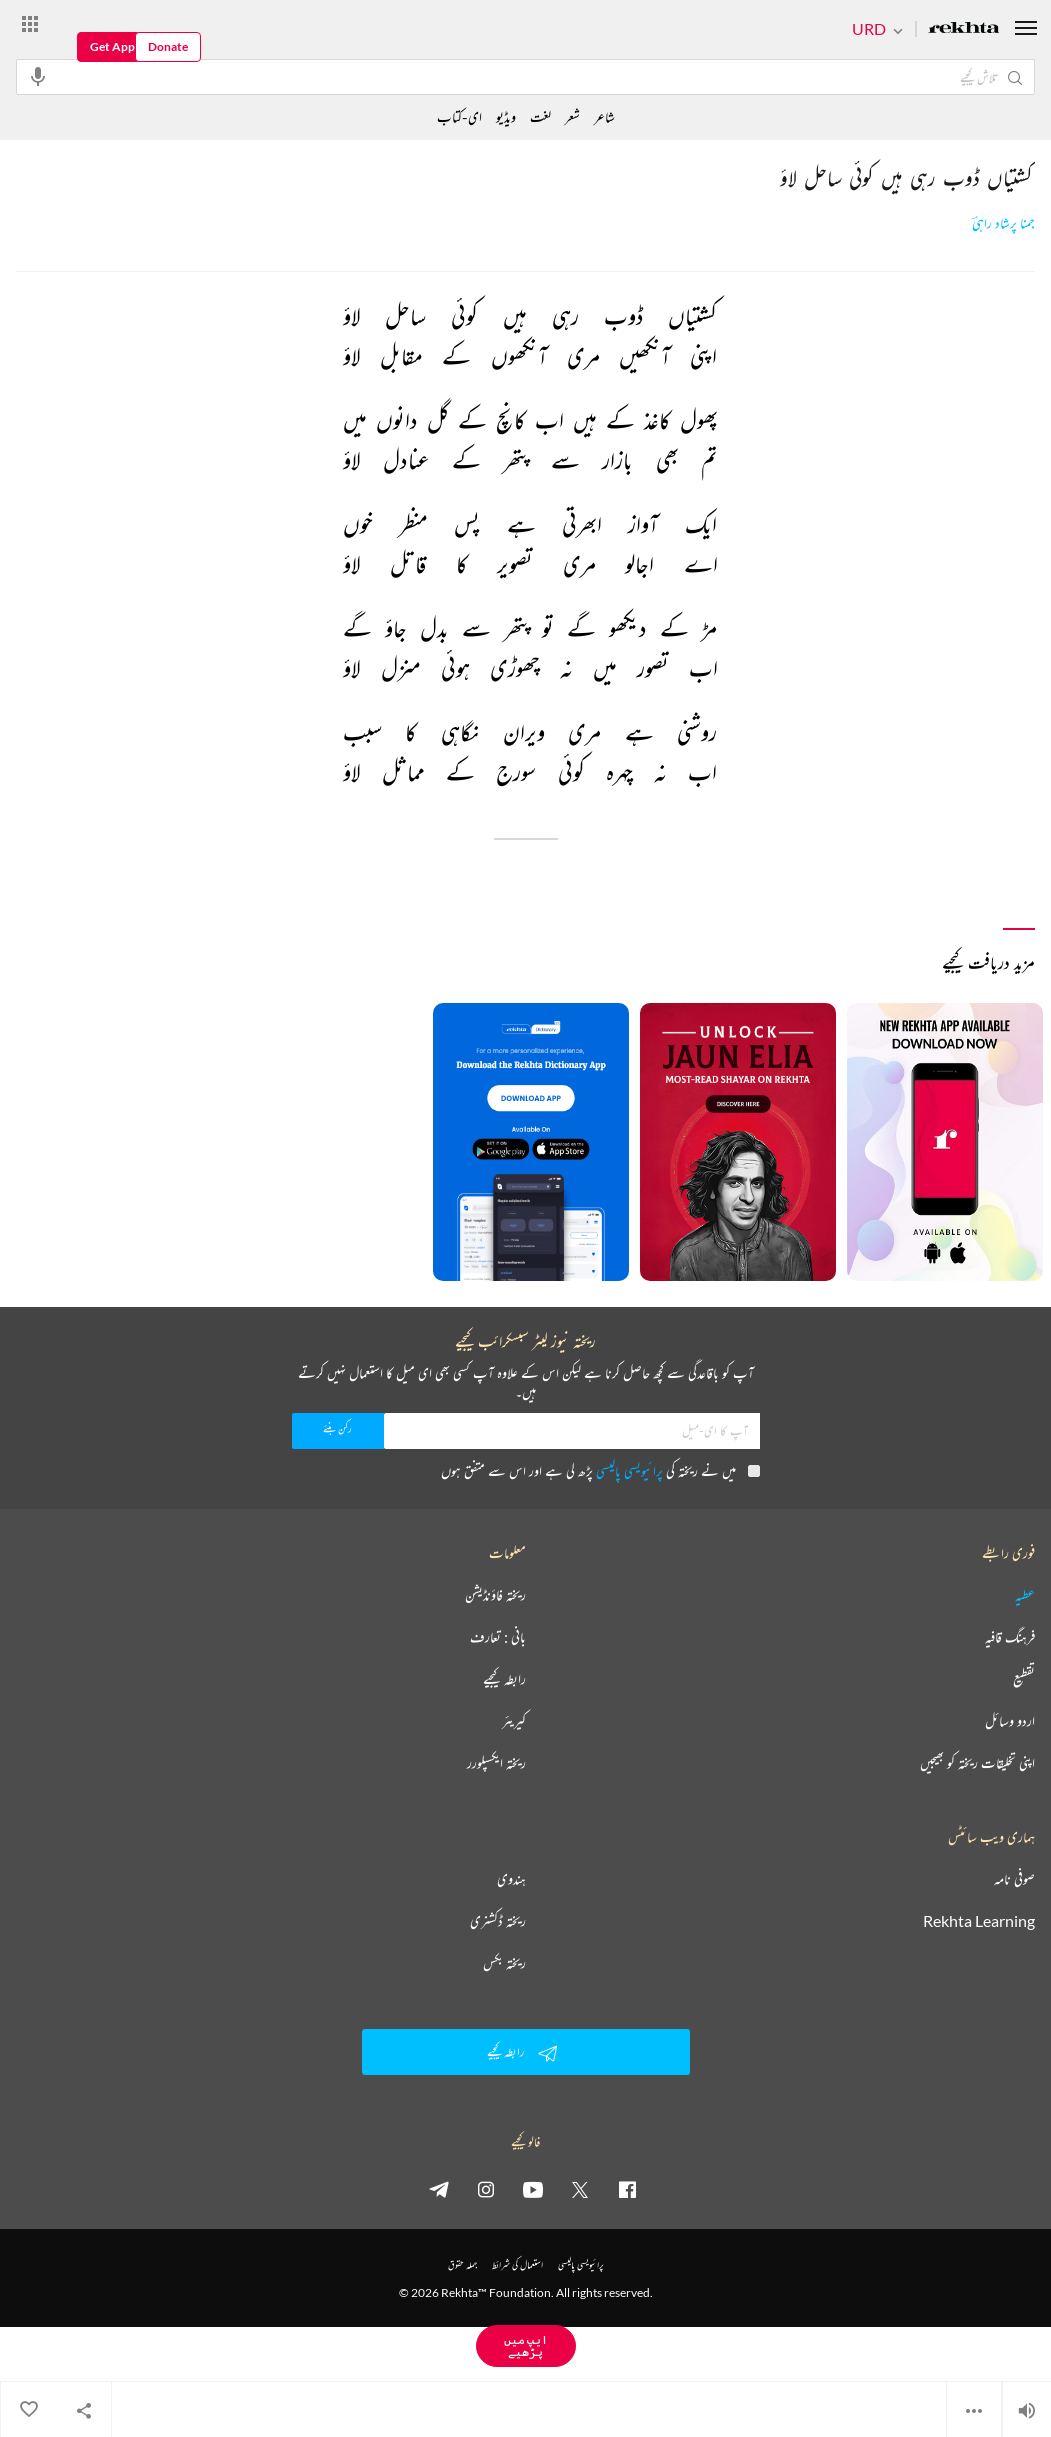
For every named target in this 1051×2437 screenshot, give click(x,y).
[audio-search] (38, 76)
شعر (572, 116)
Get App (112, 46)
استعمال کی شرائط (517, 2264)
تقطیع (1024, 1679)
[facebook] (627, 2189)
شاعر (604, 116)
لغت (540, 116)
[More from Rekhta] (30, 23)
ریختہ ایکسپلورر (496, 1763)
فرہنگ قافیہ (1010, 1637)
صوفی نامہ (1014, 1879)
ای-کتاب (459, 116)
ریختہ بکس (504, 1963)
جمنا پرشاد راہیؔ (1003, 223)
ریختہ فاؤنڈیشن (495, 1595)
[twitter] (580, 2189)
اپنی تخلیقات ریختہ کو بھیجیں (977, 1763)
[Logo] (964, 29)
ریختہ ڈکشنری (498, 1921)
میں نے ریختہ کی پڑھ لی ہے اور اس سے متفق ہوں (600, 1470)
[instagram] (486, 2189)
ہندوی (511, 1879)
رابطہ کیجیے (504, 1679)
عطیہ (1025, 1595)
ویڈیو (506, 116)
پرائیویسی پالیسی (629, 1470)
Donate (168, 46)
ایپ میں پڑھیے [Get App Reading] (526, 2345)
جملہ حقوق (462, 2264)
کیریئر (514, 1721)
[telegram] (439, 2189)
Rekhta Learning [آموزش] (979, 1921)
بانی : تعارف (498, 1637)
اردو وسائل (1010, 1721)
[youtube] (533, 2189)
